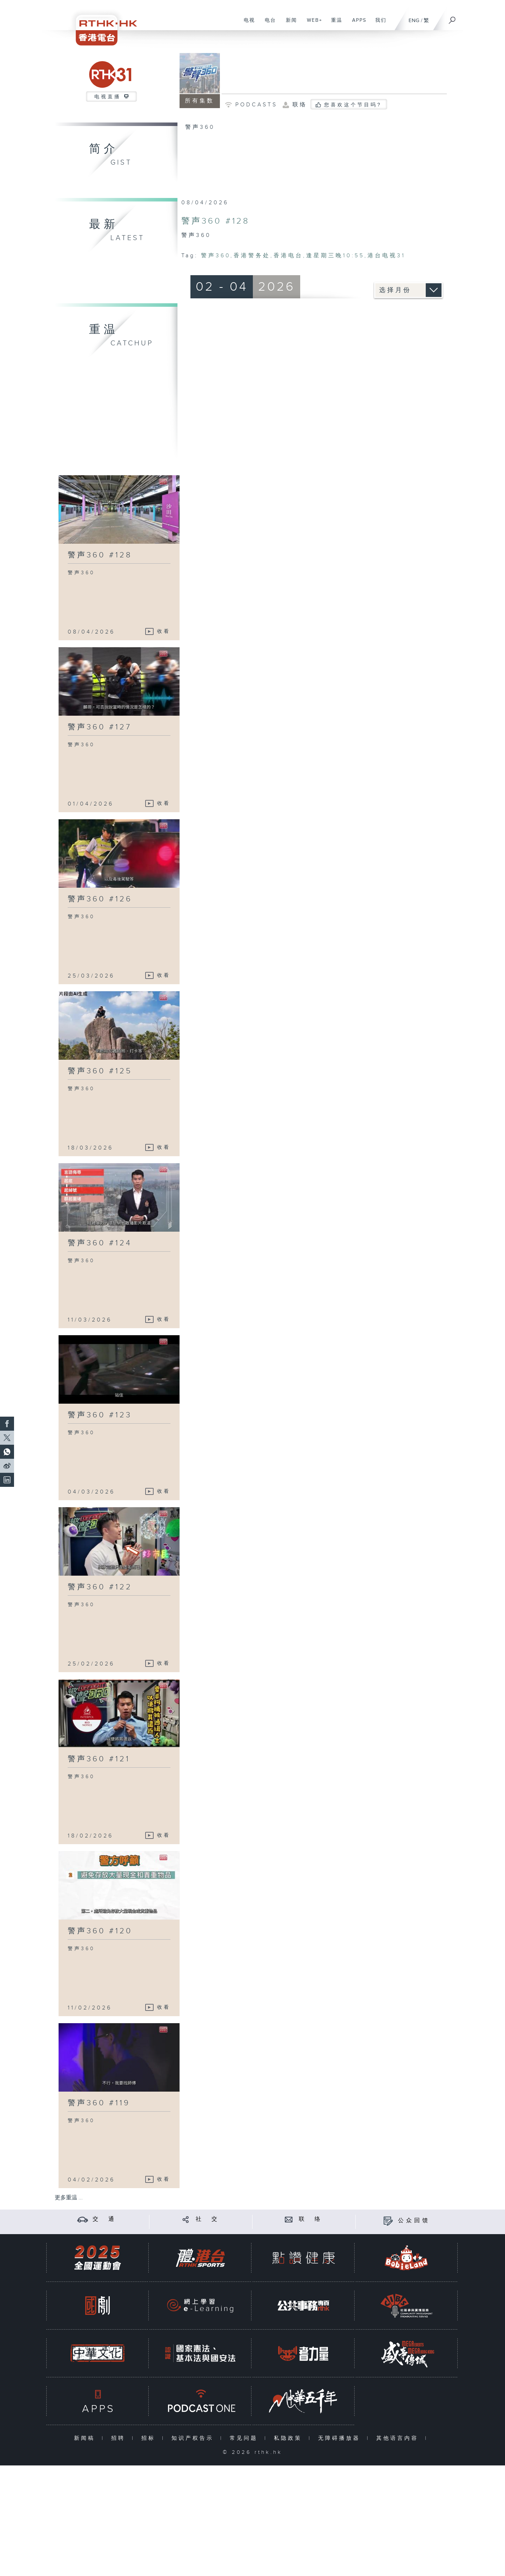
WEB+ (312, 24)
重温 (334, 24)
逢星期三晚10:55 (335, 255)
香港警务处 (252, 255)
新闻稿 (86, 2438)
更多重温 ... (69, 2197)
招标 (150, 2438)
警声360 (215, 255)
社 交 (208, 2219)
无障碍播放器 (340, 2438)
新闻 (289, 24)
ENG (414, 21)
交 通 (104, 2219)
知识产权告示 (194, 2438)
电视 (246, 24)
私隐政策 (289, 2438)
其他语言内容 (399, 2438)
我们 (378, 24)
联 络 (311, 2219)
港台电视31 (386, 255)
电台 (268, 24)
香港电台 (288, 255)
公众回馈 (414, 2220)
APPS (356, 24)
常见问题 (245, 2438)
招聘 (119, 2438)
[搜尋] (452, 18)
